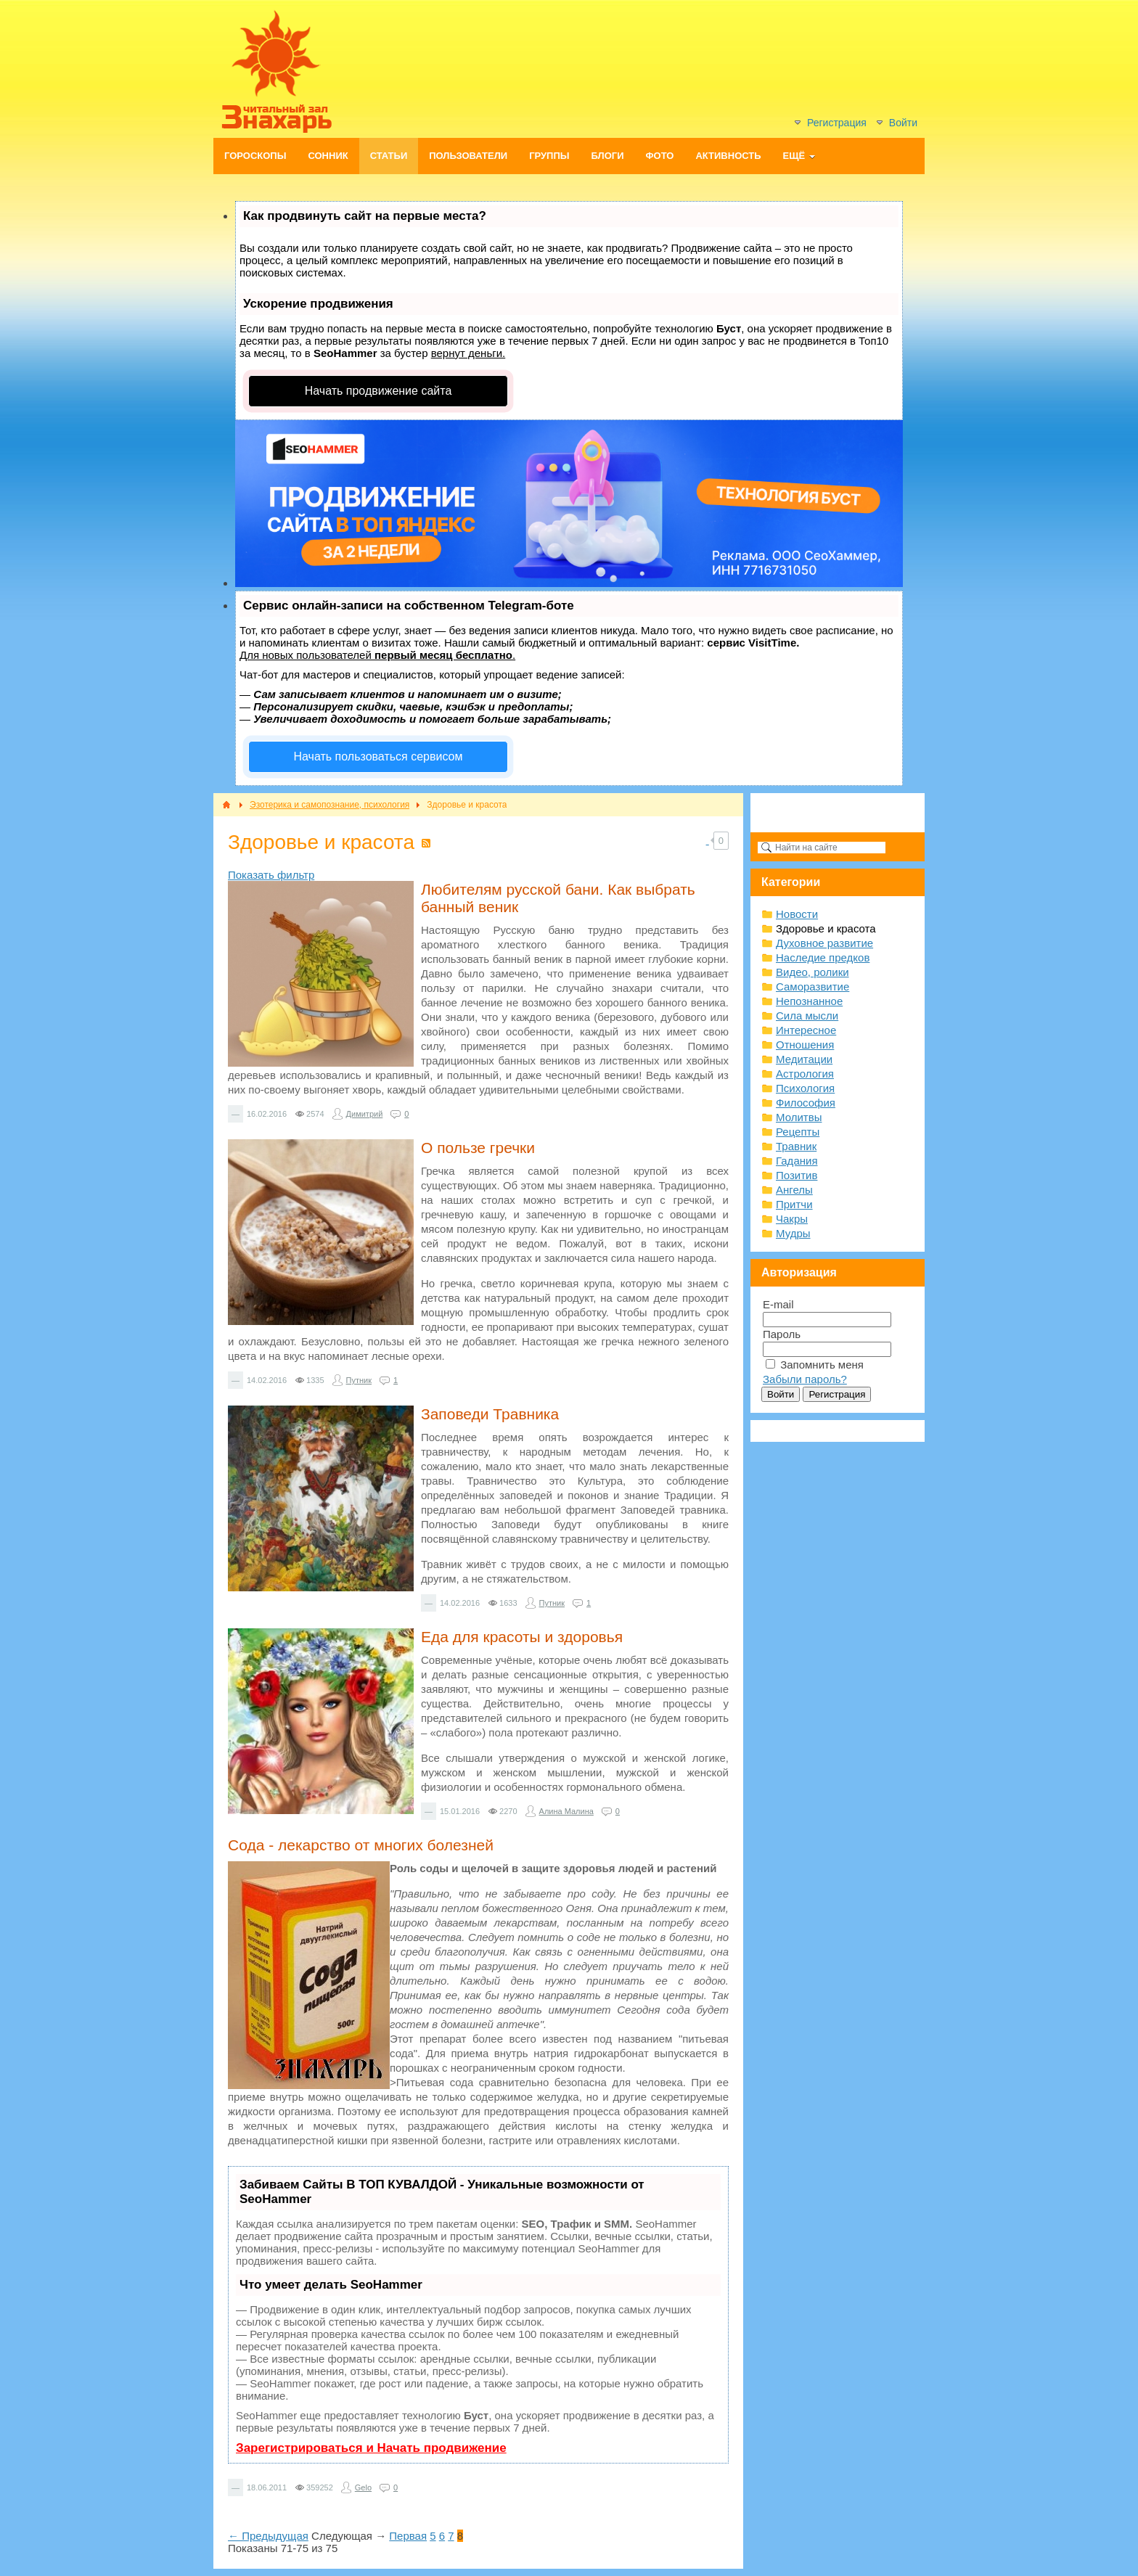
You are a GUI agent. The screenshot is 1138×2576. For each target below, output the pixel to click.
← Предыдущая (268, 2536)
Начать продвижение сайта (378, 391)
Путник (359, 1380)
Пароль (782, 1334)
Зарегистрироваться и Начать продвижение (371, 2448)
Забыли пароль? (805, 1379)
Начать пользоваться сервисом (378, 756)
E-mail (778, 1304)
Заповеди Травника (490, 1414)
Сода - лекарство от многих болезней (361, 1845)
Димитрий (364, 1113)
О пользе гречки (478, 1147)
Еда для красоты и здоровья (522, 1636)
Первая (408, 2536)
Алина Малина (566, 1811)
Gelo (363, 2487)
